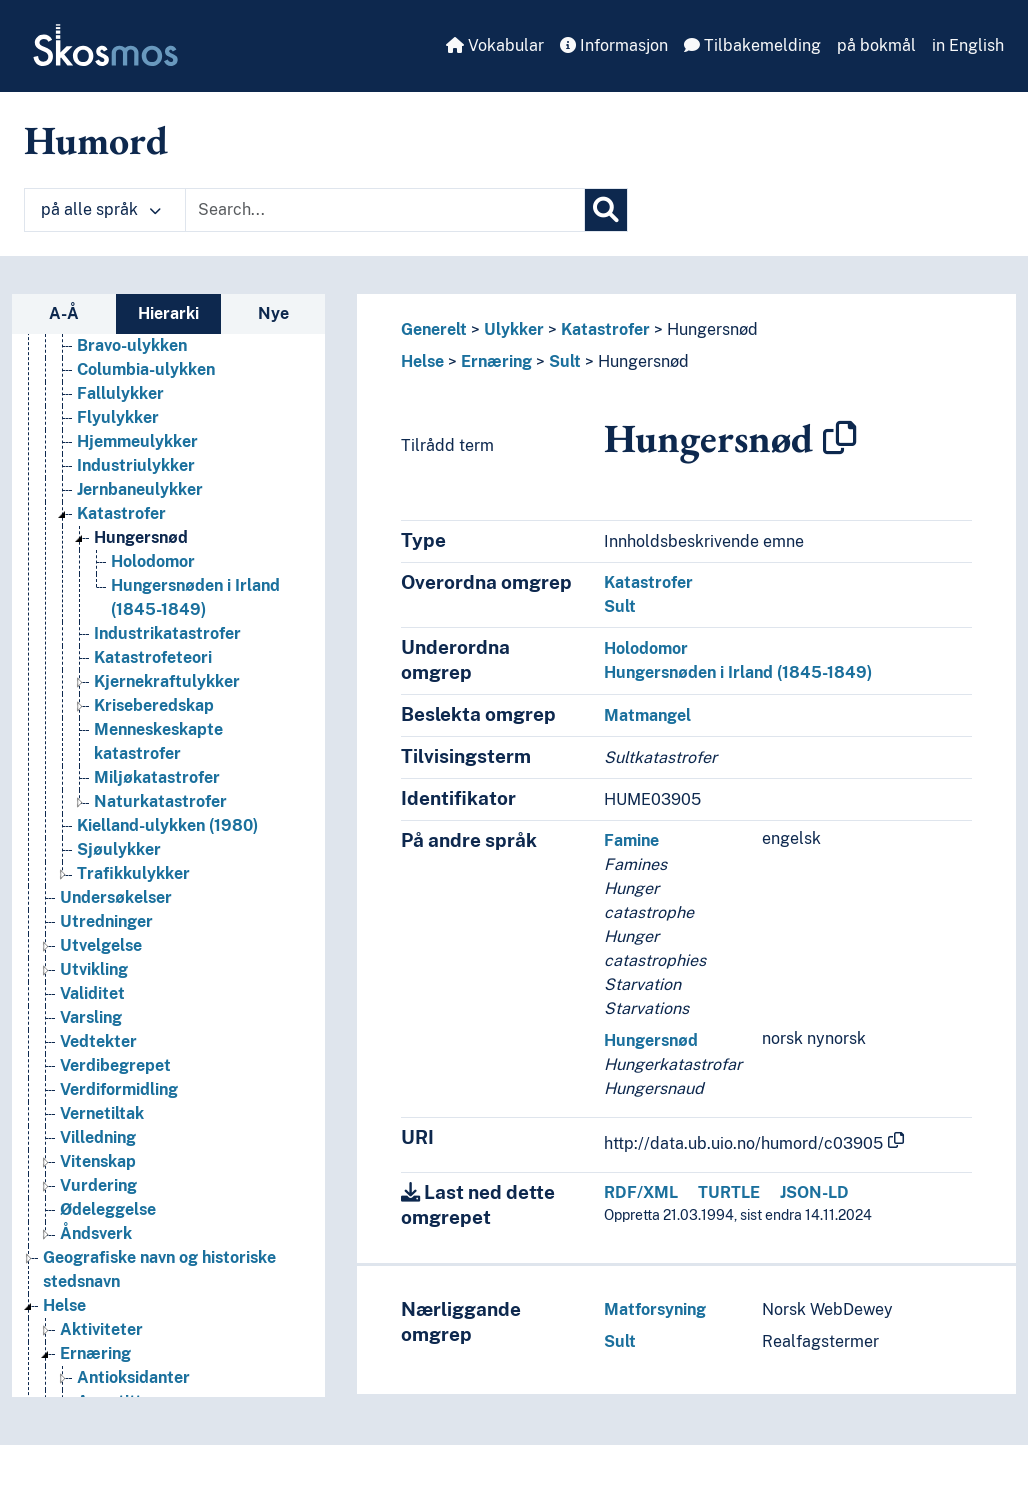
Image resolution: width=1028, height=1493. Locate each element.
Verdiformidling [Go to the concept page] (119, 1204)
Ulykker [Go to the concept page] (90, 388)
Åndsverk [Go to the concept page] (96, 1348)
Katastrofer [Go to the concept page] (121, 628)
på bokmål (876, 45)
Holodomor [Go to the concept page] (153, 676)
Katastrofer (605, 329)
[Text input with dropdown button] (385, 210)
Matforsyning (655, 1309)
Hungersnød (712, 329)
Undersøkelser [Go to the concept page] (116, 1012)
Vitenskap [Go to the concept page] (98, 1276)
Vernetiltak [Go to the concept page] (102, 1228)
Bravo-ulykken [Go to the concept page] (132, 460)
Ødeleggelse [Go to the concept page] (108, 1324)
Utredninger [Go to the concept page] (106, 1036)
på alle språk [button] (101, 209)
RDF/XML (641, 1192)
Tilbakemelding (752, 45)
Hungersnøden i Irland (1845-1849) (738, 672)
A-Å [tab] (64, 313)
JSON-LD (814, 1192)
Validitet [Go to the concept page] (92, 1108)
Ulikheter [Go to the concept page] (95, 364)
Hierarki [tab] (168, 313)
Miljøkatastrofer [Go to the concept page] (157, 892)
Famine (631, 840)
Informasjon (614, 45)
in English (968, 45)
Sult (565, 361)
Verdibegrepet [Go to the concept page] (115, 1180)
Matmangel (647, 715)
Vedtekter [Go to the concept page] (98, 1156)
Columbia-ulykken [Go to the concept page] (146, 484)
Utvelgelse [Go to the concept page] (101, 1060)
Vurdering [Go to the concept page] (98, 1300)
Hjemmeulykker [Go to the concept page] (137, 556)
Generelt (434, 329)
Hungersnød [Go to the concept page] (141, 652)
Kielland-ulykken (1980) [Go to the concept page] (167, 940)
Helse (422, 361)
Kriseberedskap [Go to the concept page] (154, 820)
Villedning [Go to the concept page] (98, 1252)
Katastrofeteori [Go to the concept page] (153, 772)
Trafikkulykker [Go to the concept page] (133, 988)
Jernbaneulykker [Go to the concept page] (140, 604)
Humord (96, 140)
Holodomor (646, 648)
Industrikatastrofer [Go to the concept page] (167, 748)
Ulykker (514, 329)
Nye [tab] (273, 313)
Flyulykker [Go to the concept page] (118, 532)
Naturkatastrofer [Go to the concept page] (160, 916)
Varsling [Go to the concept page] (91, 1132)
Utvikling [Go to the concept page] (94, 1084)
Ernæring (496, 361)
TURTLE (729, 1192)
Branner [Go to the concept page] (107, 436)
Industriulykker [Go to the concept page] (136, 580)
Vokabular (495, 45)
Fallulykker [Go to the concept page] (120, 508)
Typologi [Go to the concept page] (92, 340)
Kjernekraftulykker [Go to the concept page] (167, 796)
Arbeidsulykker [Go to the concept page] (136, 412)
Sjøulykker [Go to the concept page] (119, 964)
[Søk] (606, 210)
